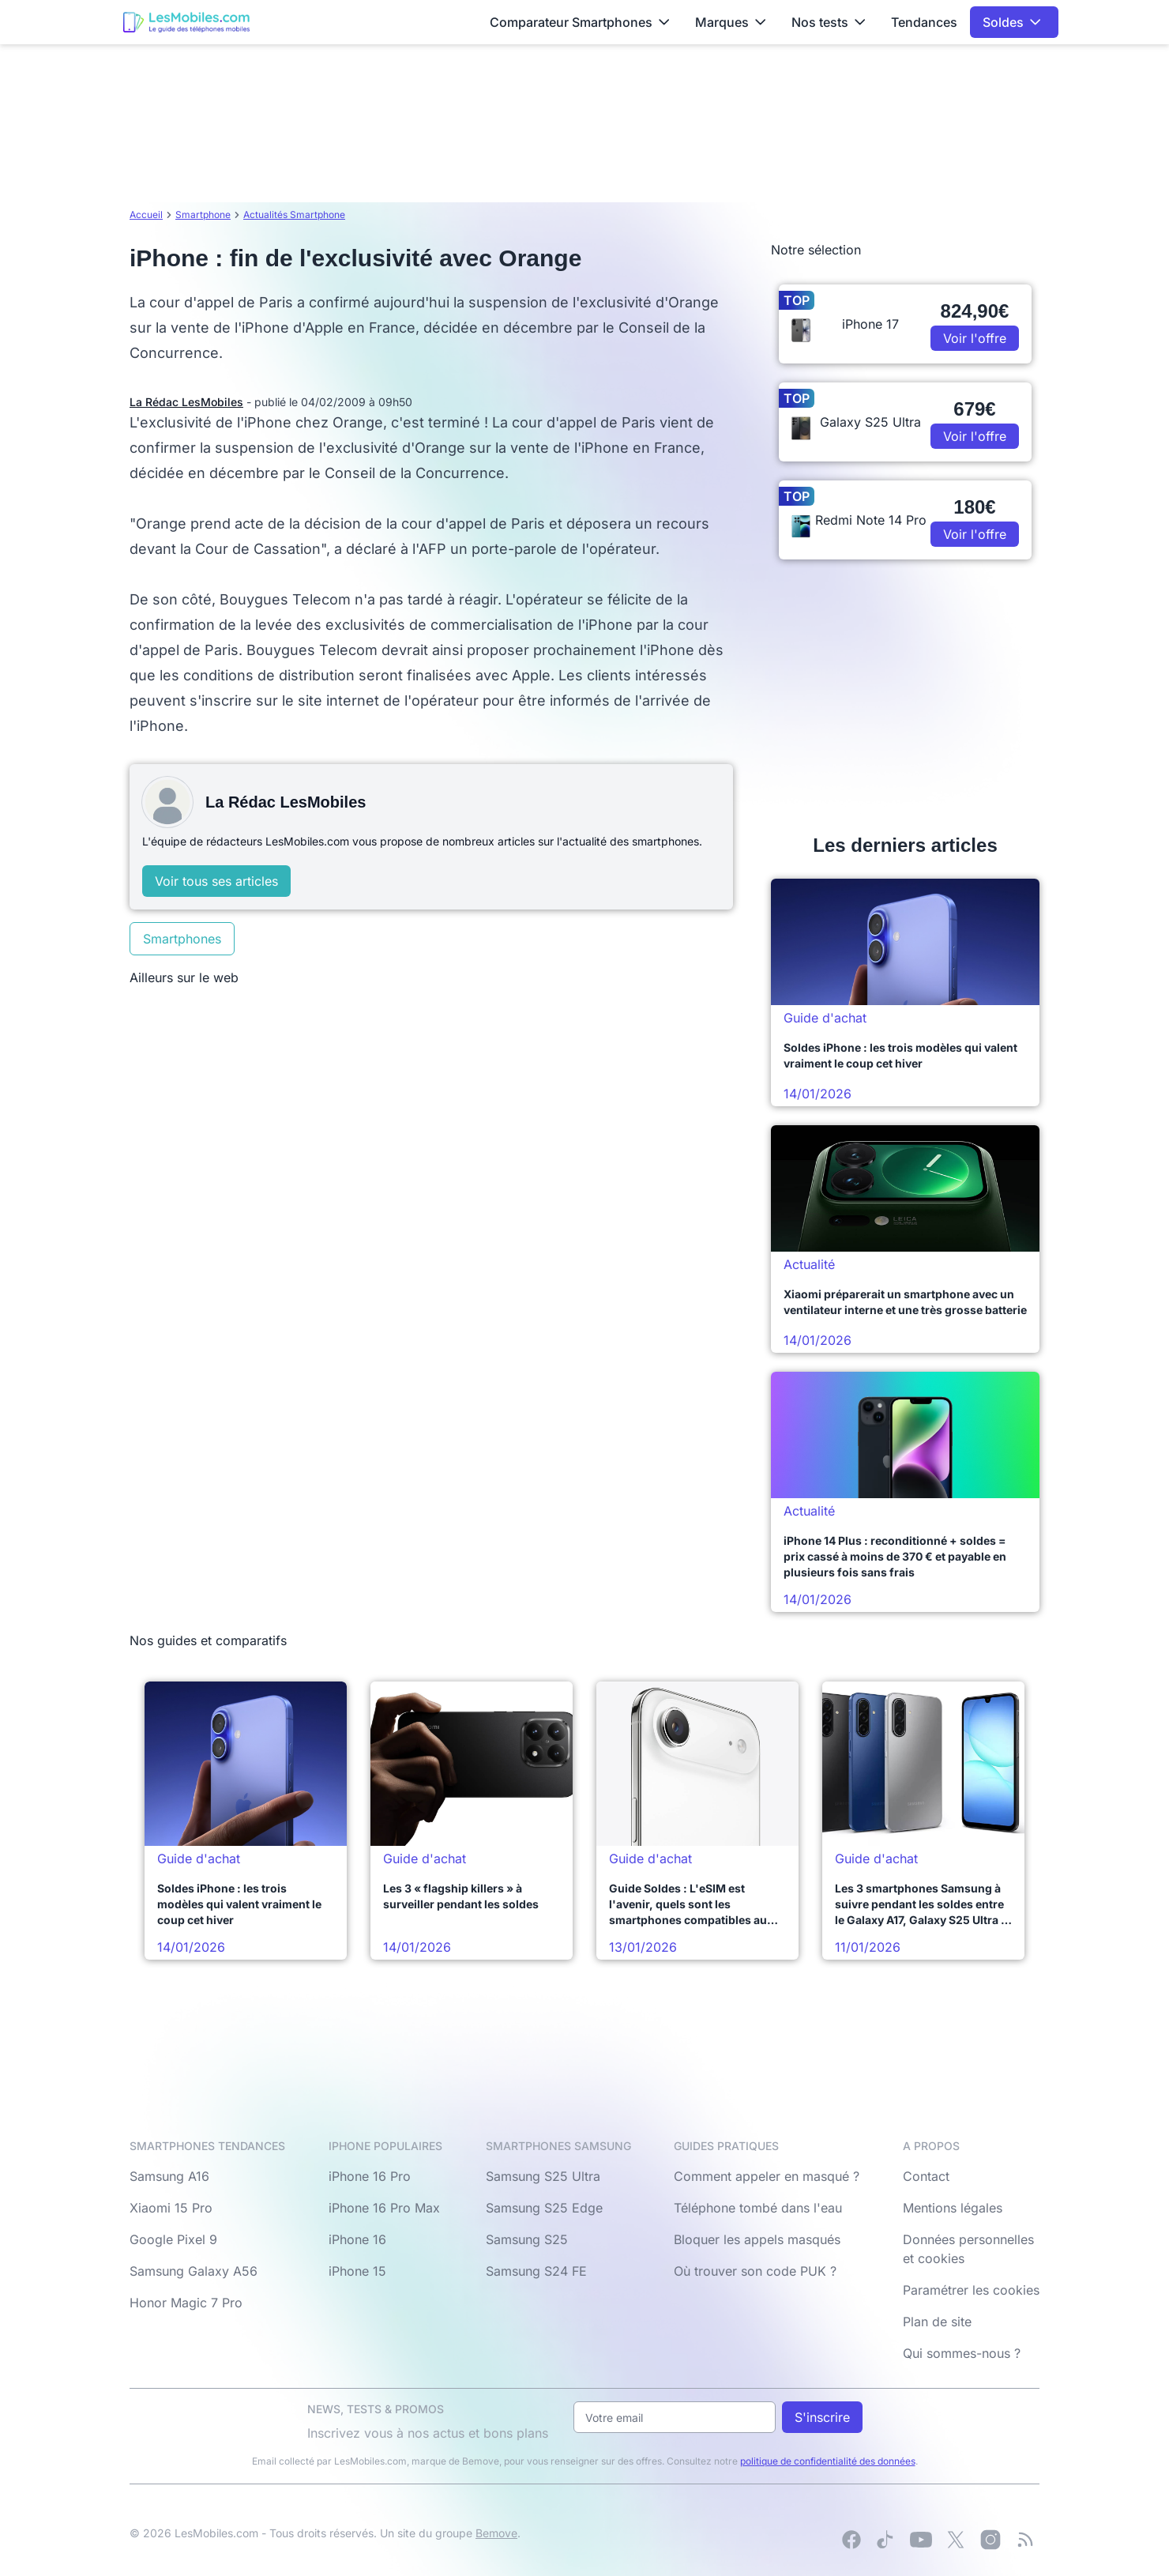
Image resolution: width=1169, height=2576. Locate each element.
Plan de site (937, 2321)
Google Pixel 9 (173, 2239)
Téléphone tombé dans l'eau (758, 2208)
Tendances (924, 22)
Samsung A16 (169, 2176)
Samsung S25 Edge (544, 2208)
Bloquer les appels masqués (757, 2239)
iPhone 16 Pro (370, 2176)
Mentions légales (952, 2208)
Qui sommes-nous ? (962, 2353)
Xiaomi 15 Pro (171, 2208)
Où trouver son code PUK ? (755, 2271)
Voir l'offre (974, 338)
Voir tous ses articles (216, 881)
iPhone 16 (357, 2239)
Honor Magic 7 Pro (186, 2302)
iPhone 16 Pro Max (384, 2208)
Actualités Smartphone (294, 214)
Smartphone (203, 214)
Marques (730, 22)
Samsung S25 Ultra (543, 2176)
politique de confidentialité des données (827, 2461)
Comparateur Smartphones (580, 22)
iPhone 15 (357, 2271)
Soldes (1012, 22)
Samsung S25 (527, 2239)
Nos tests (828, 22)
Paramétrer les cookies (971, 2290)
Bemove (496, 2533)
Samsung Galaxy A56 (193, 2271)
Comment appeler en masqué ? (766, 2176)
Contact (926, 2176)
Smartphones (182, 939)
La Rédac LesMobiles (186, 402)
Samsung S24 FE (536, 2271)
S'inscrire (822, 2417)
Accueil (146, 214)
